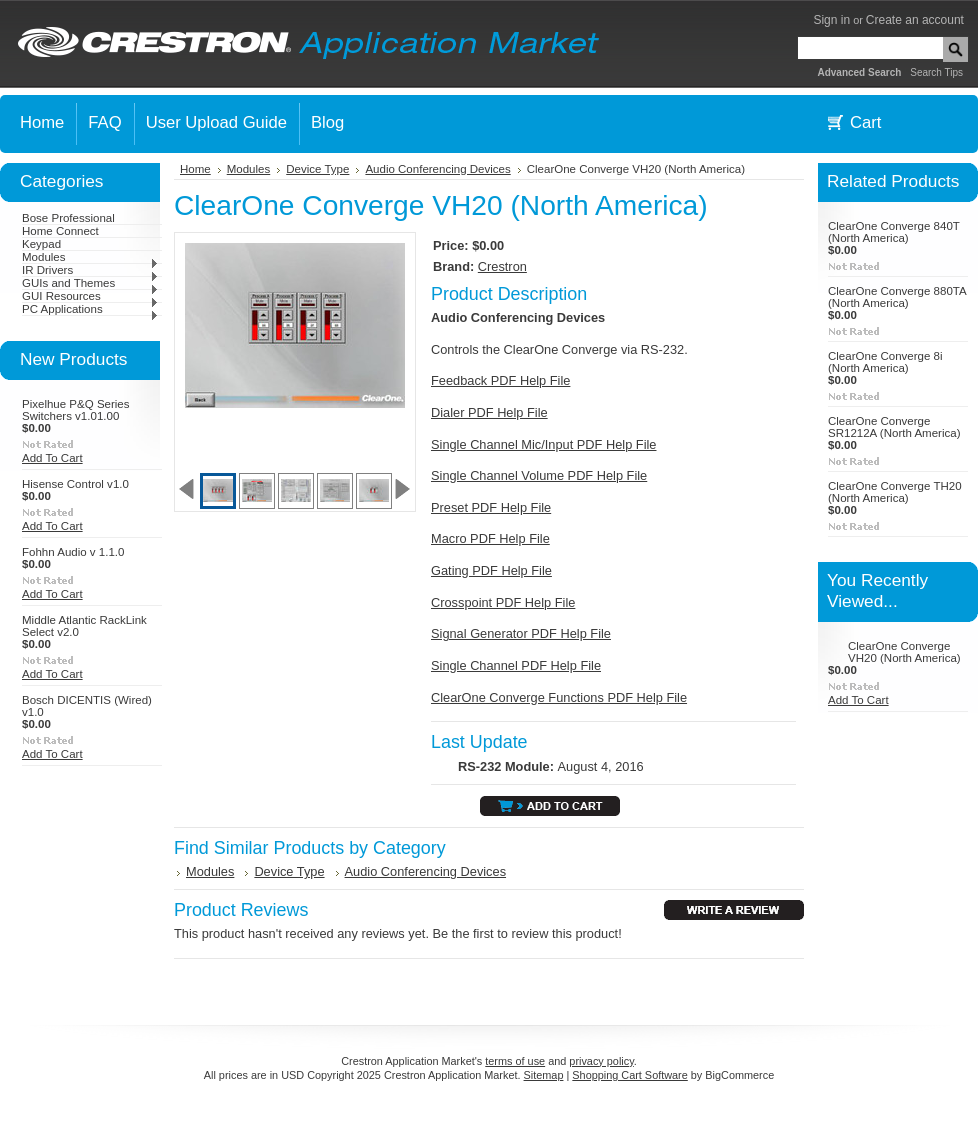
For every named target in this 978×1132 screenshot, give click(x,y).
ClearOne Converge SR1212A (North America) (894, 427)
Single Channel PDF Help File (516, 665)
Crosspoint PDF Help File (503, 602)
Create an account (915, 20)
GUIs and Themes (90, 283)
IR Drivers (90, 270)
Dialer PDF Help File (489, 412)
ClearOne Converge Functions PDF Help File (559, 697)
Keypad (41, 244)
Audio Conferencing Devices (437, 169)
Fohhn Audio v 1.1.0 (73, 552)
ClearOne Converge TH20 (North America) (895, 492)
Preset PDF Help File (491, 507)
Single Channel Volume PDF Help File (539, 475)
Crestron (502, 266)
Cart (865, 122)
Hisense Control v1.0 (75, 484)
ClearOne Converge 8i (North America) (885, 362)
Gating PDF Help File (491, 570)
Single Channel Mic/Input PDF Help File (543, 444)
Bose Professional (68, 218)
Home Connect (60, 231)
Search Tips (936, 72)
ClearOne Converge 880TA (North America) (897, 297)
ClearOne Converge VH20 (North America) (904, 652)
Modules (90, 257)
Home (195, 169)
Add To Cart (52, 458)
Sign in (831, 20)
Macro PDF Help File (490, 538)
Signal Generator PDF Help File (521, 633)
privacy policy (601, 1061)
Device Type (317, 169)
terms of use (515, 1061)
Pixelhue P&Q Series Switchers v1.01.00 (76, 410)
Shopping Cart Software (629, 1075)
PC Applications (90, 309)
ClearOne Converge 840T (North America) (894, 232)
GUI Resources (90, 296)
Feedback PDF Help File (500, 380)
